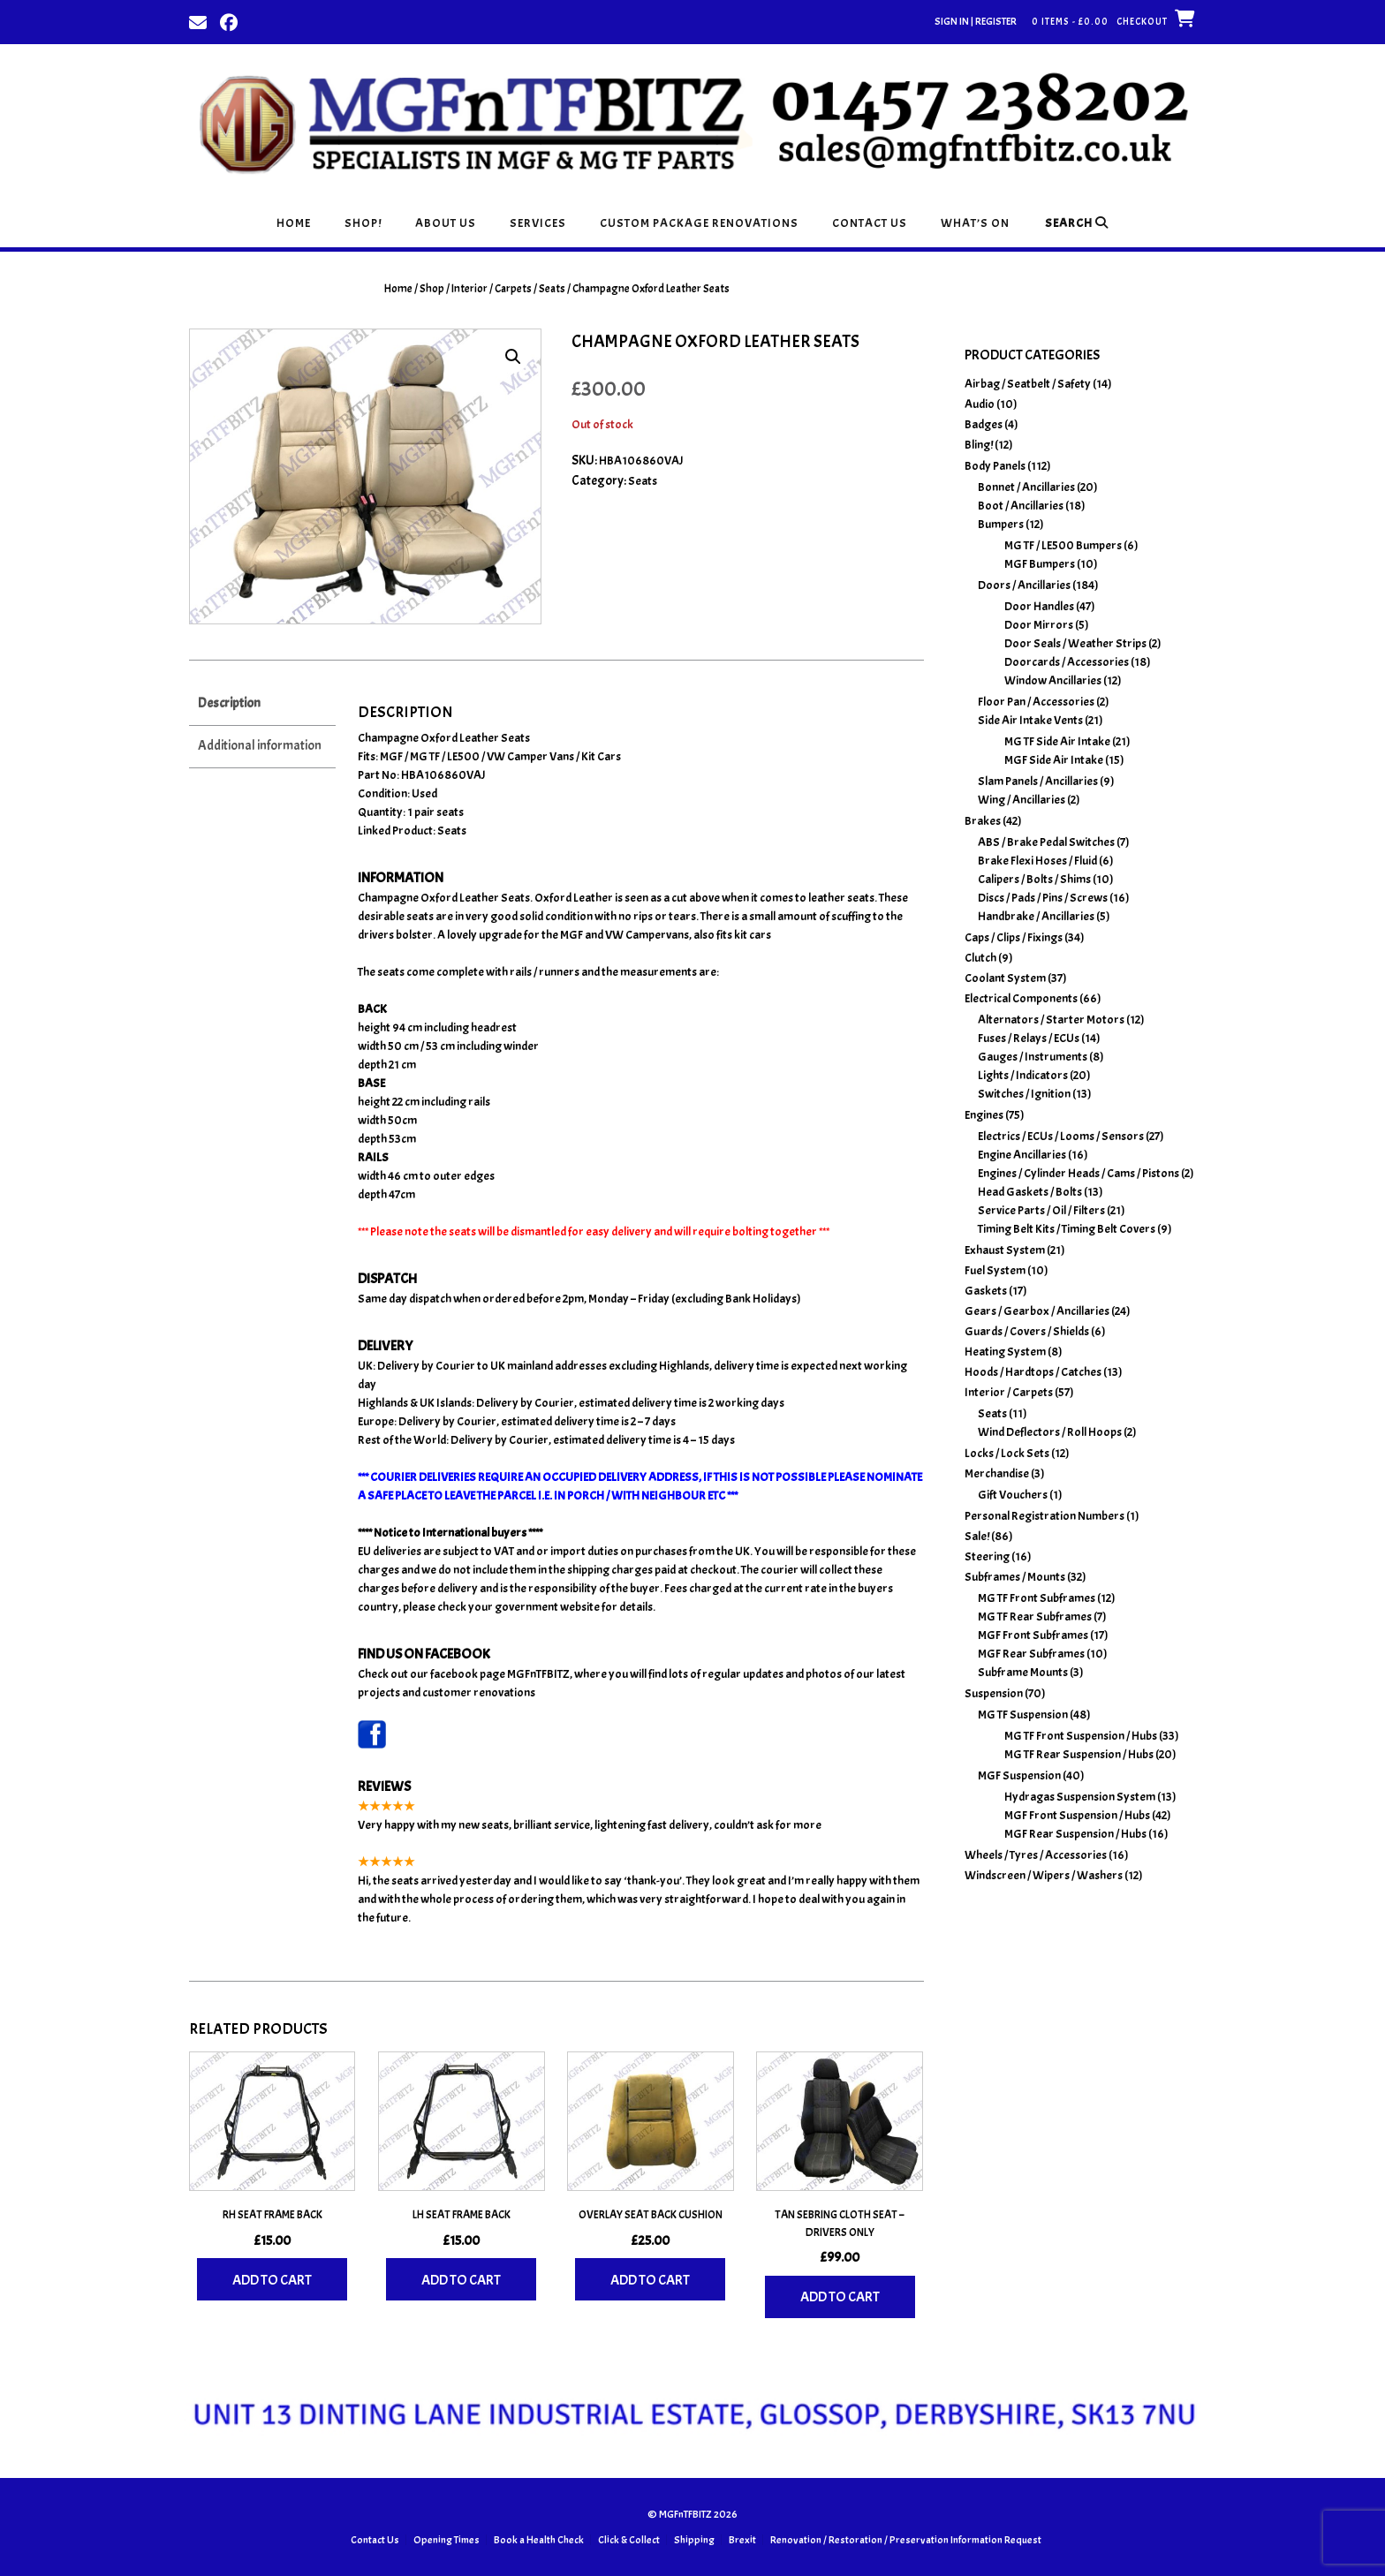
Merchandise (997, 1473)
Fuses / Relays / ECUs (1028, 1038)
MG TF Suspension (1023, 1714)
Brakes (983, 820)
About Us (445, 222)
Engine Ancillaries (1022, 1154)
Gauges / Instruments (1032, 1056)
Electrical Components (1021, 998)
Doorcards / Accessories (1066, 661)
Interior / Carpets (491, 289)
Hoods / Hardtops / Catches (1033, 1371)
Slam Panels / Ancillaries (1038, 781)
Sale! (977, 1536)
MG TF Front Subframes (1036, 1597)
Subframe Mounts (1023, 1672)
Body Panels (995, 465)
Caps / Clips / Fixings (1014, 937)
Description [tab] (229, 703)
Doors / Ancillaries (1024, 585)
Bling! (979, 444)
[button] (513, 357)
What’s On (975, 222)
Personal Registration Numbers (1044, 1515)
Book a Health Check (539, 2539)
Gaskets (986, 1290)
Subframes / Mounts (1015, 1576)
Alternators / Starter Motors (1051, 1019)
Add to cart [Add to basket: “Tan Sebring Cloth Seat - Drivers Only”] (840, 2297)
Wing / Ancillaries (1021, 799)
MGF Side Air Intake (1053, 759)
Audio (980, 404)
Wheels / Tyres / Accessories (1036, 1854)
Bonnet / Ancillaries (1026, 487)
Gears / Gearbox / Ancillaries (1037, 1310)
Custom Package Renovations (699, 222)
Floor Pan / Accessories (1036, 701)
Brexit (742, 2539)
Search (1077, 222)
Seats (552, 289)
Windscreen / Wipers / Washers (1044, 1875)
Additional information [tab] (260, 745)
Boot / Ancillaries (1020, 505)
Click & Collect (629, 2539)
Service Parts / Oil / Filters (1041, 1210)
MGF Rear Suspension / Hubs (1075, 1833)
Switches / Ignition (1024, 1093)
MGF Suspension (1019, 1775)
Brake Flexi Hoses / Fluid (1037, 860)
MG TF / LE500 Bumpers (1063, 545)
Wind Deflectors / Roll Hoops (1050, 1431)
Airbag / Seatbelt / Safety (1028, 383)
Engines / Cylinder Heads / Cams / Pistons (1078, 1173)
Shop (432, 289)
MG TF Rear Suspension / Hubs (1079, 1754)
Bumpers (1001, 524)
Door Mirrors (1038, 624)
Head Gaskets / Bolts (1030, 1191)
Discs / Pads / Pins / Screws (1043, 897)
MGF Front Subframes (1033, 1635)
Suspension (994, 1693)
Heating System (1005, 1351)
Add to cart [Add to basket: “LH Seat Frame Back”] (461, 2280)
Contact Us (869, 222)
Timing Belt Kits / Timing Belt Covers (1066, 1228)
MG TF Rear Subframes (1035, 1616)
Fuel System (995, 1270)
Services (538, 222)
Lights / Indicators (1023, 1075)
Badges (984, 424)
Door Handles (1039, 606)
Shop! (363, 222)
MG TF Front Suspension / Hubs (1080, 1735)
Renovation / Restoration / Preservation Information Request (905, 2539)
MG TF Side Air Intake (1057, 741)
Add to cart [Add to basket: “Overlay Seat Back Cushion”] (650, 2280)
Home (293, 222)
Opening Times (446, 2539)
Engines (984, 1114)
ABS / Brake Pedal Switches (1046, 842)
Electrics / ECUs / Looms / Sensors (1061, 1136)
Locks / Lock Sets (1007, 1453)
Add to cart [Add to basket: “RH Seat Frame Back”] (272, 2280)
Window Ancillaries (1052, 680)
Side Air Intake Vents (1030, 720)
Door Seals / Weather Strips (1075, 643)
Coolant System (1005, 978)
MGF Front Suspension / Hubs (1077, 1815)
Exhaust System (1005, 1250)
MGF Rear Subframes (1031, 1653)
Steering (987, 1556)
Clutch (980, 957)
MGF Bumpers (1039, 563)
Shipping (694, 2539)
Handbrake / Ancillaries (1036, 916)
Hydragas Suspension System (1079, 1796)
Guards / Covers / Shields (1027, 1331)
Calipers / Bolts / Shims (1034, 879)
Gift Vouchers (1013, 1494)
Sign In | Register (976, 21)
